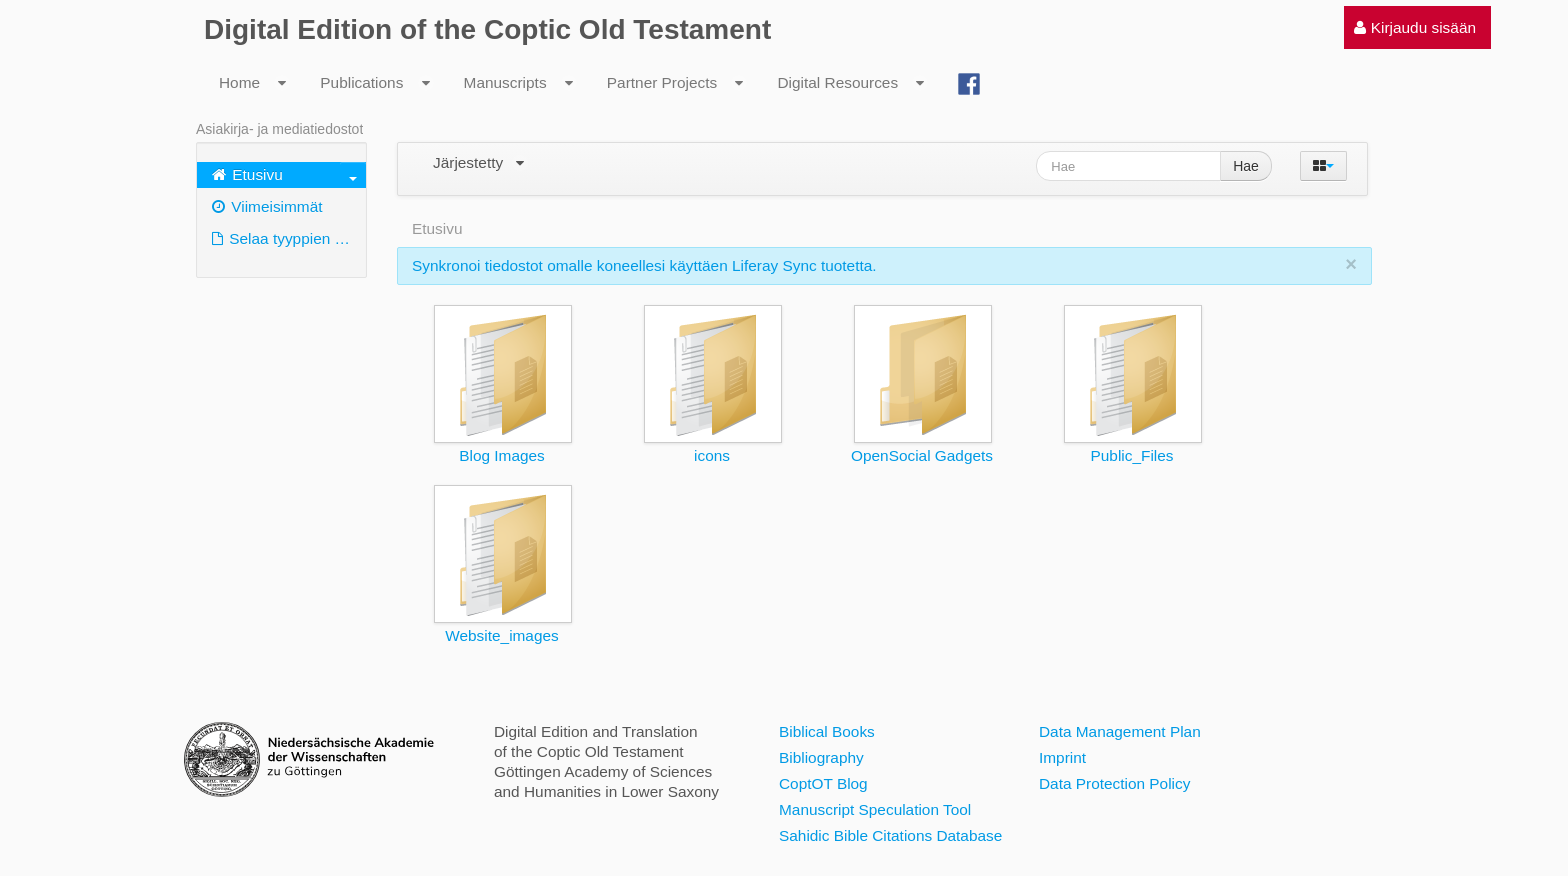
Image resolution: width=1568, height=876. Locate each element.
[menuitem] (1415, 27)
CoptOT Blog (823, 783)
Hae (1246, 166)
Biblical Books (827, 731)
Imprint (1062, 757)
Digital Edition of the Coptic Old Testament (487, 29)
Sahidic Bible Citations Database (890, 835)
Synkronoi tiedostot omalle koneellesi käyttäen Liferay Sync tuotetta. (644, 265)
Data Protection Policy (1114, 783)
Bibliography (821, 757)
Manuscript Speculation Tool (875, 809)
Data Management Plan (1120, 731)
